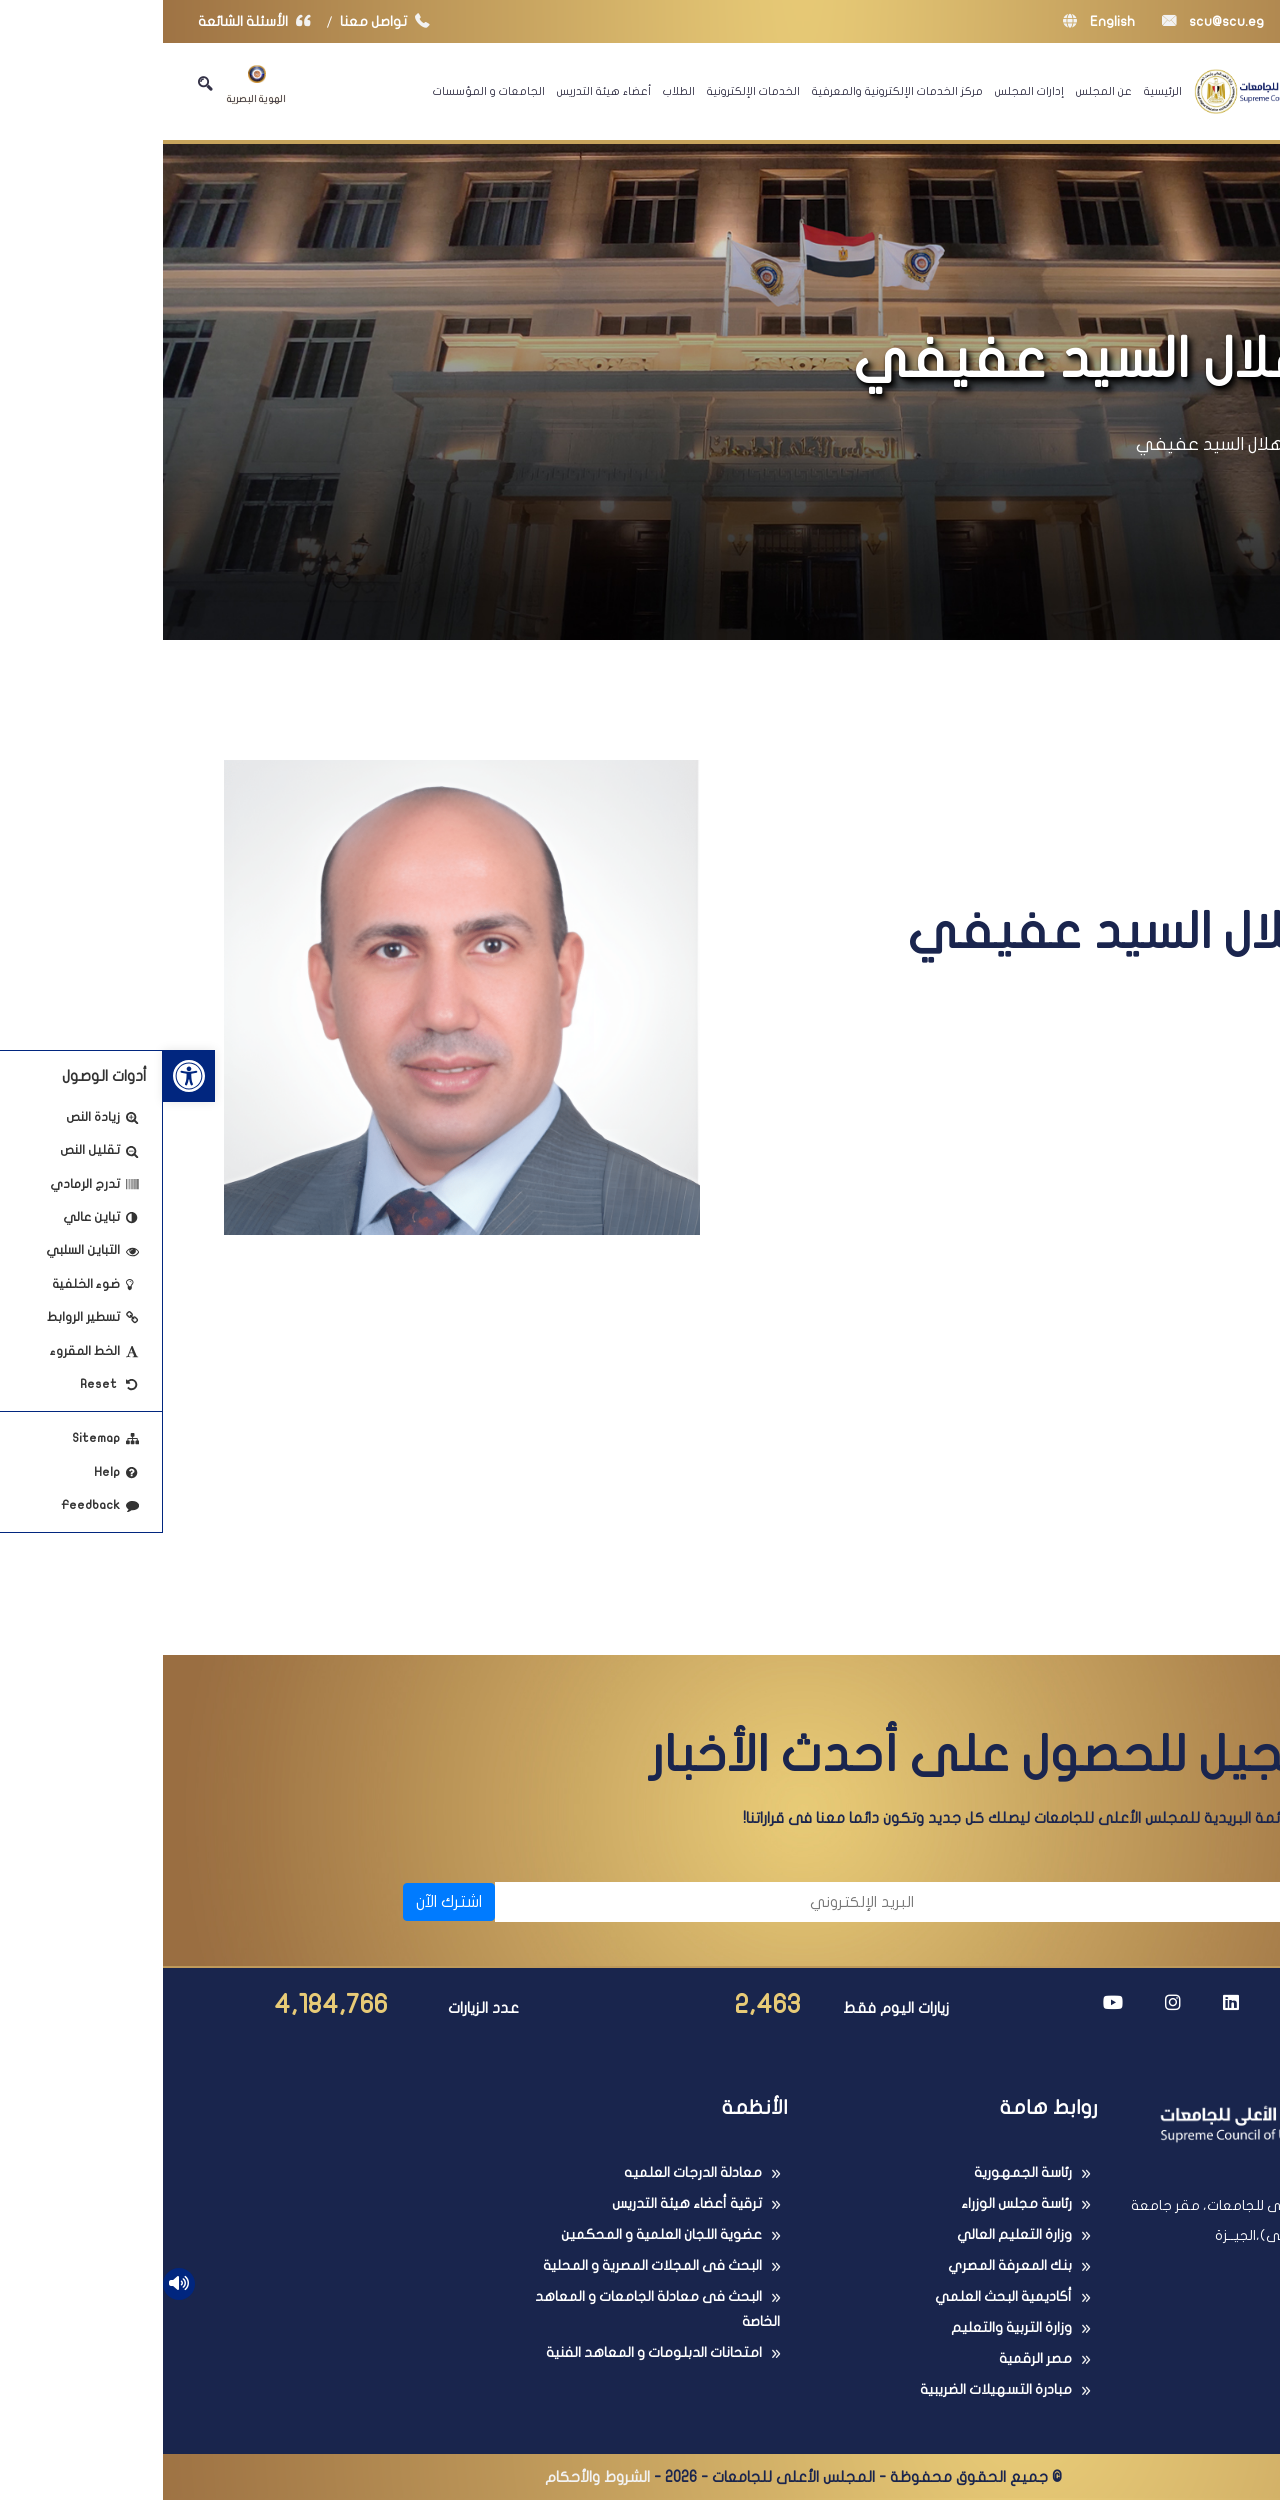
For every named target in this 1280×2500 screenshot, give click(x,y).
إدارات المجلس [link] (866, 91)
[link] (26, 1076)
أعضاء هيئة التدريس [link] (441, 91)
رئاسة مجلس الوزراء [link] (853, 2203)
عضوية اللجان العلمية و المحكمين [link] (498, 2234)
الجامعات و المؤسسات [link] (326, 91)
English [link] (936, 21)
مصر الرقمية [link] (872, 2358)
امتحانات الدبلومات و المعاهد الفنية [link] (491, 2352)
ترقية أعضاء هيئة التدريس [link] (524, 2203)
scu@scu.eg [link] (1050, 21)
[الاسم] (990, 1902)
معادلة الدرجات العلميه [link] (530, 2172)
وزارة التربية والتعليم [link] (848, 2327)
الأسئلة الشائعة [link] (96, 21)
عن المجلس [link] (941, 91)
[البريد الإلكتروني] (551, 1902)
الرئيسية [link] (1000, 91)
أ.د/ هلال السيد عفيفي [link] (1061, 444)
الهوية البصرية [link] (93, 84)
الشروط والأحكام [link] (434, 2477)
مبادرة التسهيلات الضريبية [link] (833, 2389)
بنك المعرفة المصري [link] (847, 2265)
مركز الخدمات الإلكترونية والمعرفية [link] (734, 91)
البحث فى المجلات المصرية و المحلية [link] (489, 2265)
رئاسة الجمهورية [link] (860, 2172)
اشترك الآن (286, 1902)
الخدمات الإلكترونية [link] (590, 91)
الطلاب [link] (516, 91)
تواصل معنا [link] (226, 21)
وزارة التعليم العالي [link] (851, 2234)
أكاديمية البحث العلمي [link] (840, 2296)
